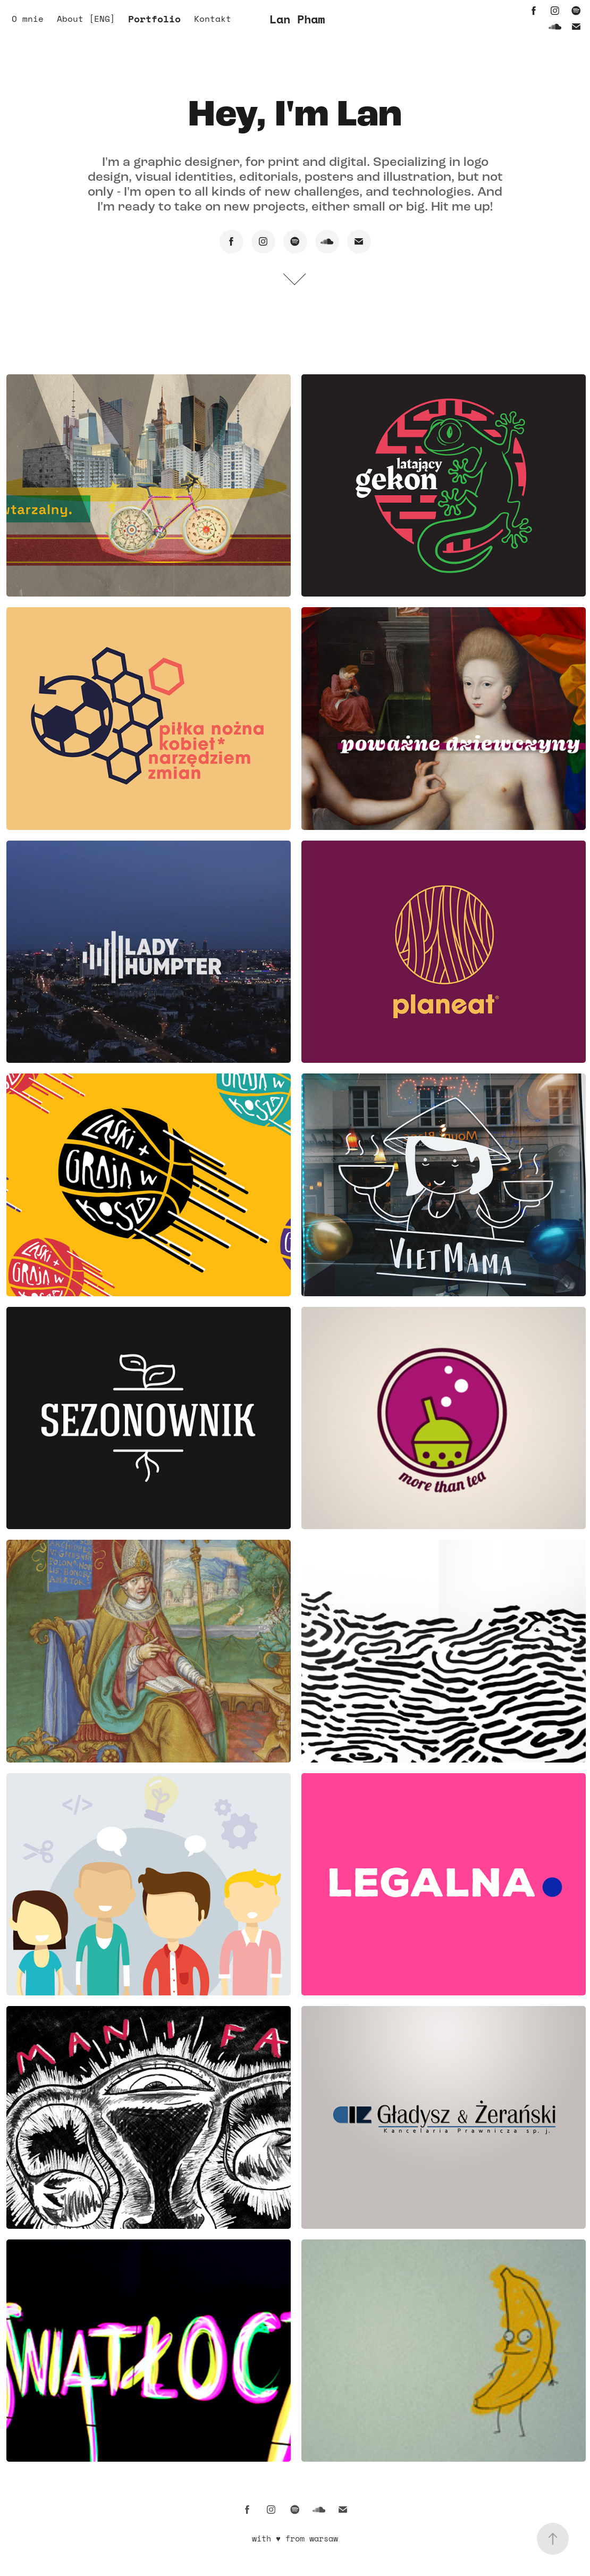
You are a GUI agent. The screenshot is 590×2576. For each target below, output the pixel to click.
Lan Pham (297, 18)
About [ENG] (86, 18)
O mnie (28, 18)
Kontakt (212, 18)
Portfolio (154, 19)
